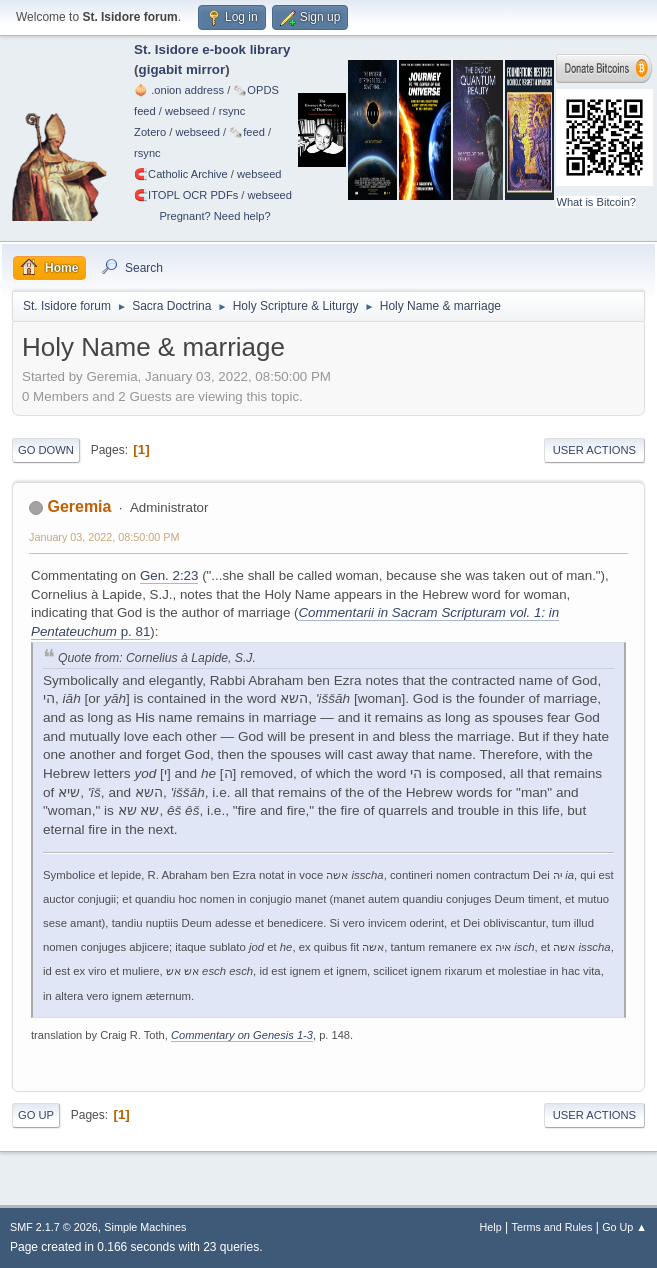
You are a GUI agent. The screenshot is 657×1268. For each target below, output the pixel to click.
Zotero (150, 132)
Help (491, 1227)
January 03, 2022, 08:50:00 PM (104, 537)
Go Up (36, 1115)
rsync (232, 111)
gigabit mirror (182, 69)
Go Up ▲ (624, 1227)
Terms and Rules (552, 1227)
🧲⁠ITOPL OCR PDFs (186, 195)
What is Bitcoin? (596, 202)
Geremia (79, 506)
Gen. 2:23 (169, 575)
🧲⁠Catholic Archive (181, 174)
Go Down (46, 450)
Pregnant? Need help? (214, 216)
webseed (187, 111)
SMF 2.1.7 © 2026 (54, 1227)
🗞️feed (247, 132)
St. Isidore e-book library (212, 49)
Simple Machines (145, 1227)
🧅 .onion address (179, 90)
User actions (594, 450)
